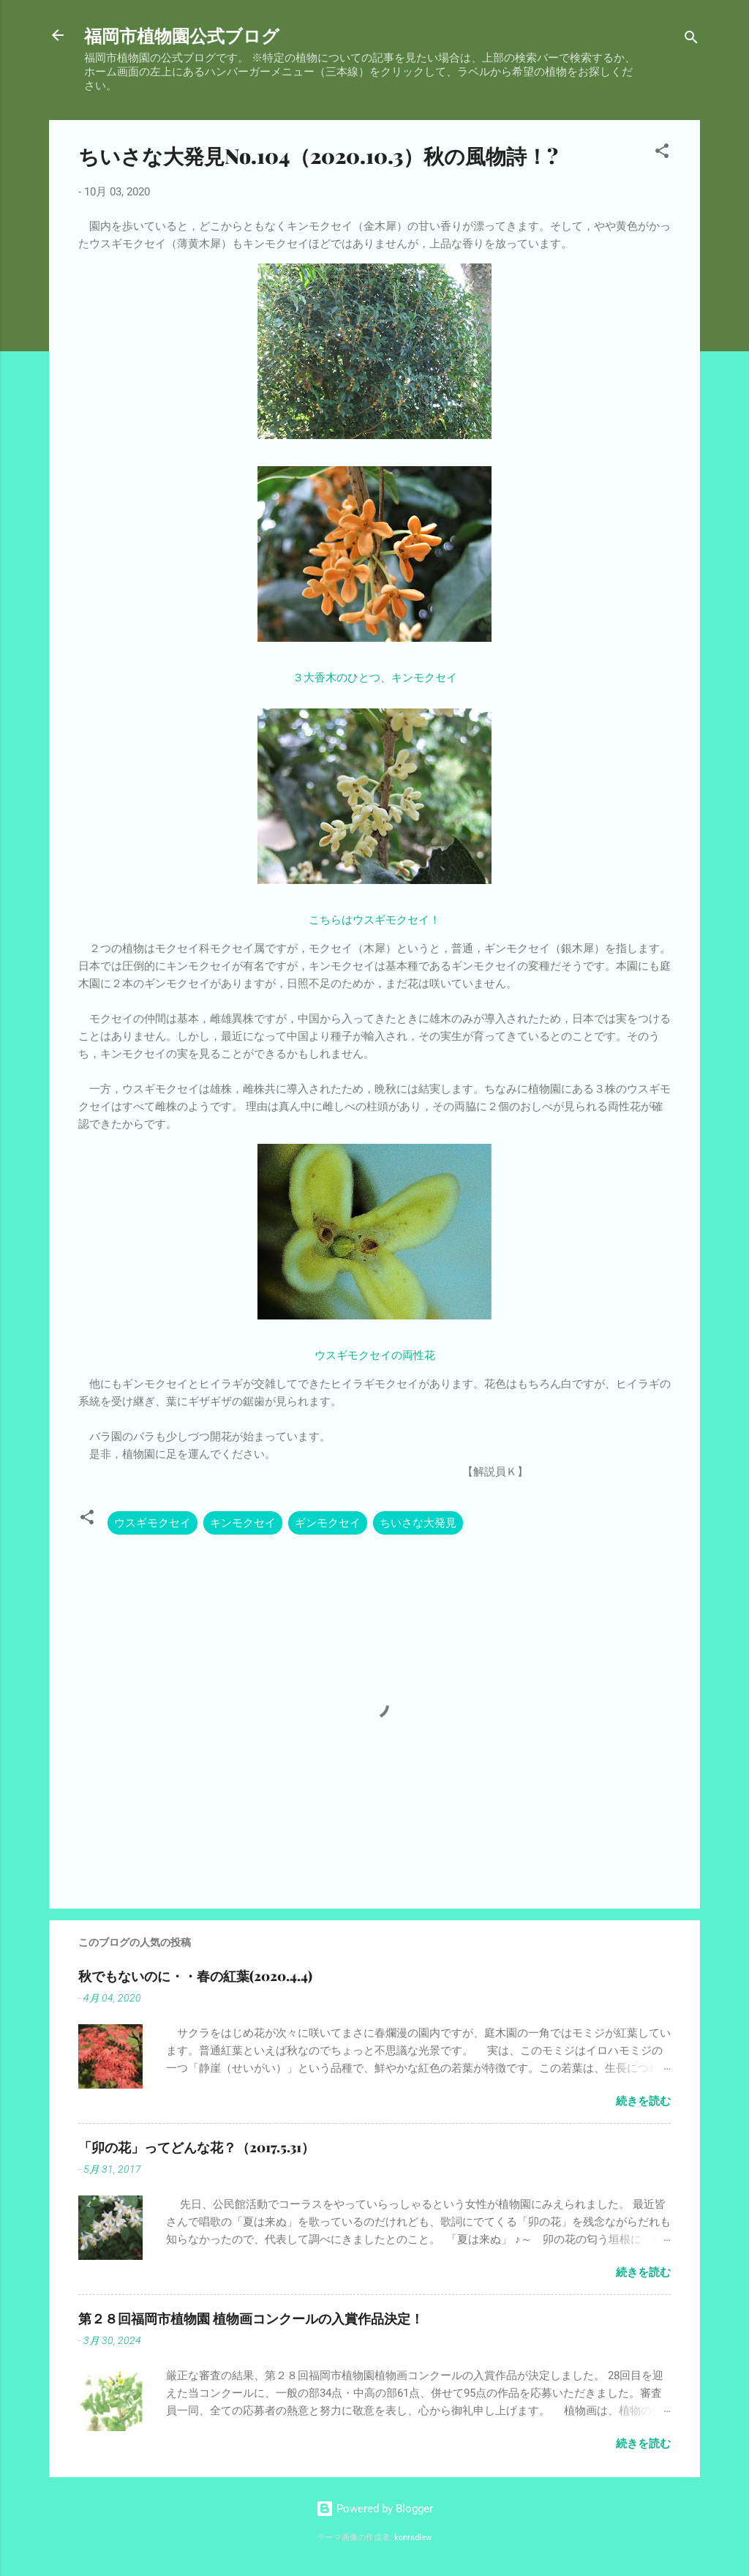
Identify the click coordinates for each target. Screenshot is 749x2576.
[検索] (691, 40)
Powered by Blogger (374, 2508)
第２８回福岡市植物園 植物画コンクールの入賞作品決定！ (251, 2318)
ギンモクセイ (328, 1523)
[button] (662, 153)
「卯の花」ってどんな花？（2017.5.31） (196, 2147)
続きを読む (643, 2101)
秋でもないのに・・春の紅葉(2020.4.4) (195, 1976)
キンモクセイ (243, 1523)
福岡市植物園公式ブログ (181, 35)
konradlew (413, 2537)
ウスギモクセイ (152, 1523)
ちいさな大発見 (418, 1523)
